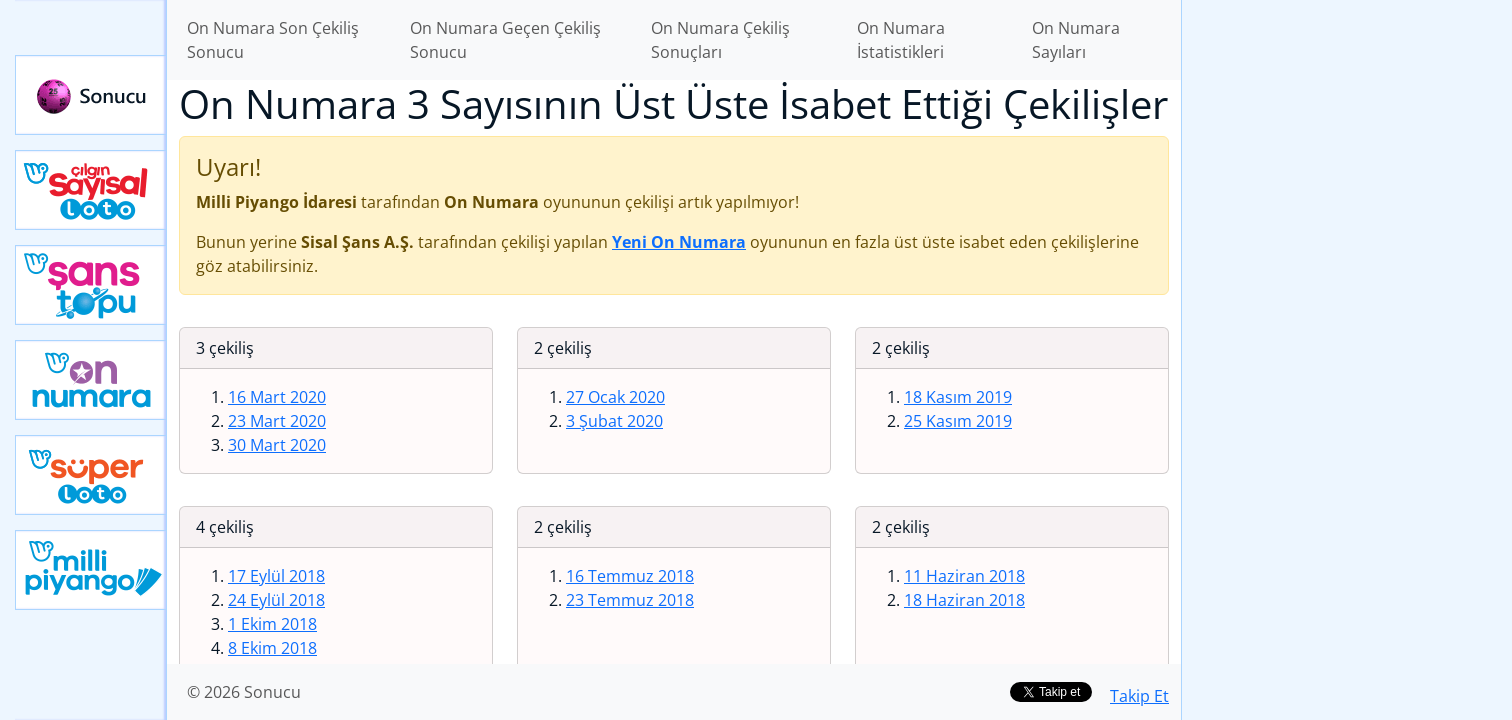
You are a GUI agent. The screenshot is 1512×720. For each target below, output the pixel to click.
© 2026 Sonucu (244, 692)
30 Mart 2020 (277, 445)
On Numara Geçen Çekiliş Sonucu (505, 40)
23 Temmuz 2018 (630, 600)
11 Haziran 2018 (964, 576)
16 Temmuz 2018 (630, 576)
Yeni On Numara (91, 380)
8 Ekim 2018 (272, 648)
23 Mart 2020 (277, 421)
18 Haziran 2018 (964, 600)
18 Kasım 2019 (958, 397)
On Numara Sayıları (1076, 40)
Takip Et (1139, 696)
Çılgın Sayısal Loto (91, 190)
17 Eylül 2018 (276, 576)
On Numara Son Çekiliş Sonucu (273, 40)
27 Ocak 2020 (615, 397)
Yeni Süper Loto (91, 475)
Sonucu (91, 95)
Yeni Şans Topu (91, 285)
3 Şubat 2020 (614, 421)
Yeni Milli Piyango (91, 570)
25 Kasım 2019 (958, 421)
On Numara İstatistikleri (901, 40)
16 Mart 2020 (277, 397)
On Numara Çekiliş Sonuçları (720, 40)
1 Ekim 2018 (272, 624)
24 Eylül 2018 (276, 600)
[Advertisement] (1347, 316)
